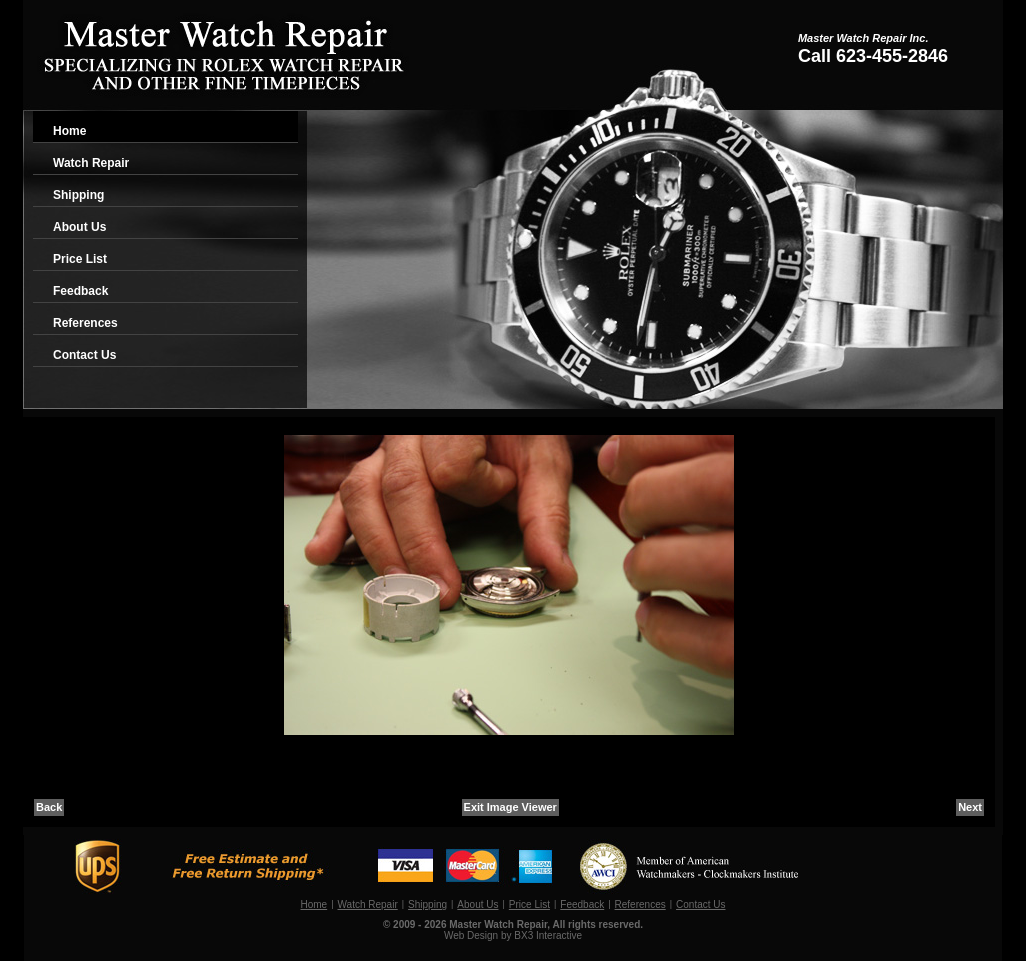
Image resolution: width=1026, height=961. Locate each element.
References (85, 323)
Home (69, 131)
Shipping (78, 195)
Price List (80, 259)
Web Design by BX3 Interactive (513, 935)
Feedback (80, 291)
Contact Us (84, 355)
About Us (79, 227)
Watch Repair (91, 163)
